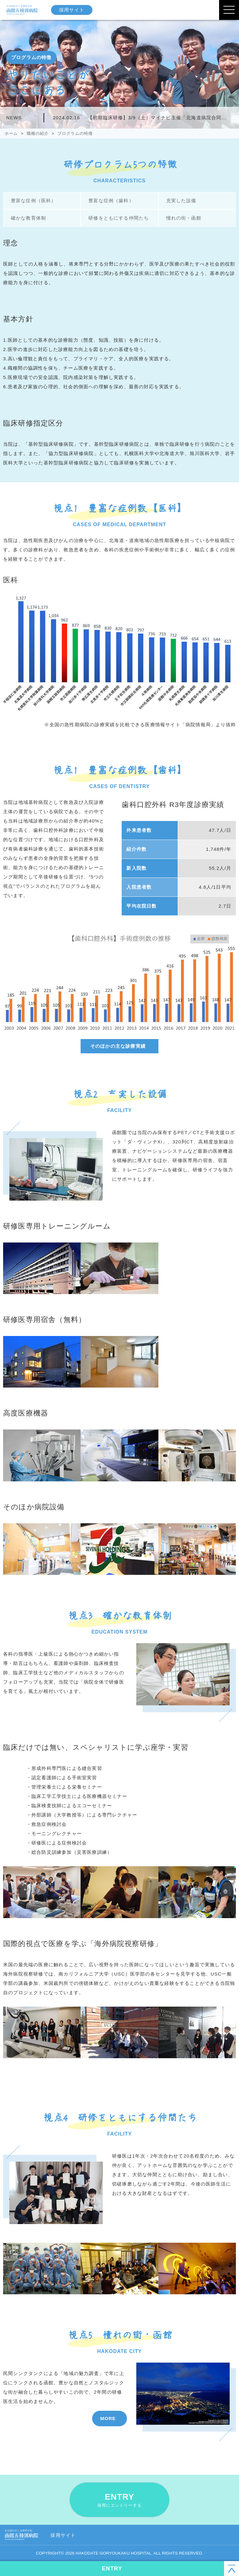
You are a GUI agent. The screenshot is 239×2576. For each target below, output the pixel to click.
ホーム (11, 133)
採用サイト (73, 9)
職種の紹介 (38, 133)
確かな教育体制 (27, 218)
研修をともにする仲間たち (118, 218)
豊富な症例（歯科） (110, 200)
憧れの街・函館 (183, 218)
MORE (108, 2418)
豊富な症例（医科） (33, 200)
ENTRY (119, 2500)
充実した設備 (181, 200)
